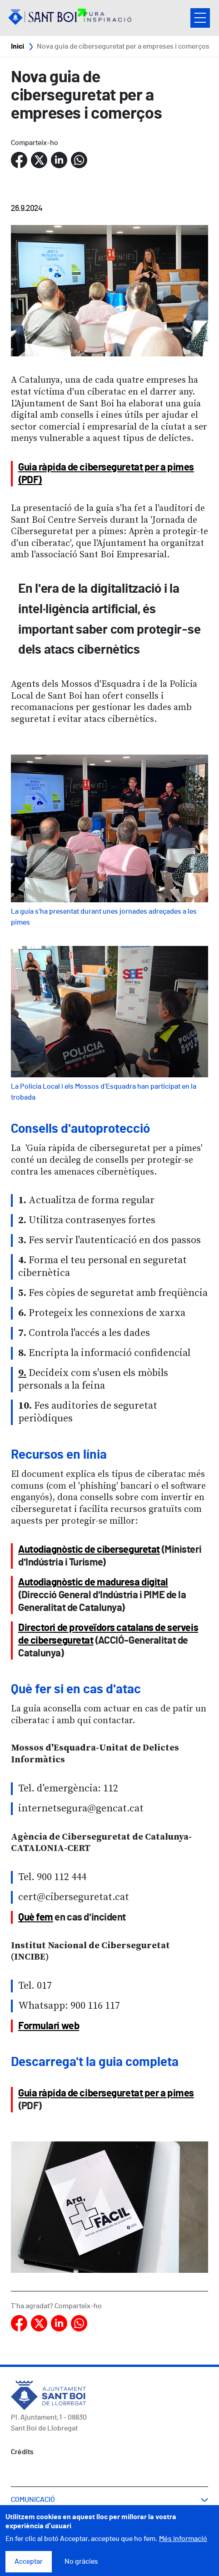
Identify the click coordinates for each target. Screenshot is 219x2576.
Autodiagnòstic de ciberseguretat (89, 1550)
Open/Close (200, 18)
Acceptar (29, 2562)
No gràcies (81, 2562)
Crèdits (22, 2452)
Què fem (35, 1917)
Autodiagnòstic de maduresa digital (93, 1582)
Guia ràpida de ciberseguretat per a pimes (106, 2093)
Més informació (183, 2539)
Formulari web (48, 2026)
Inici (17, 46)
